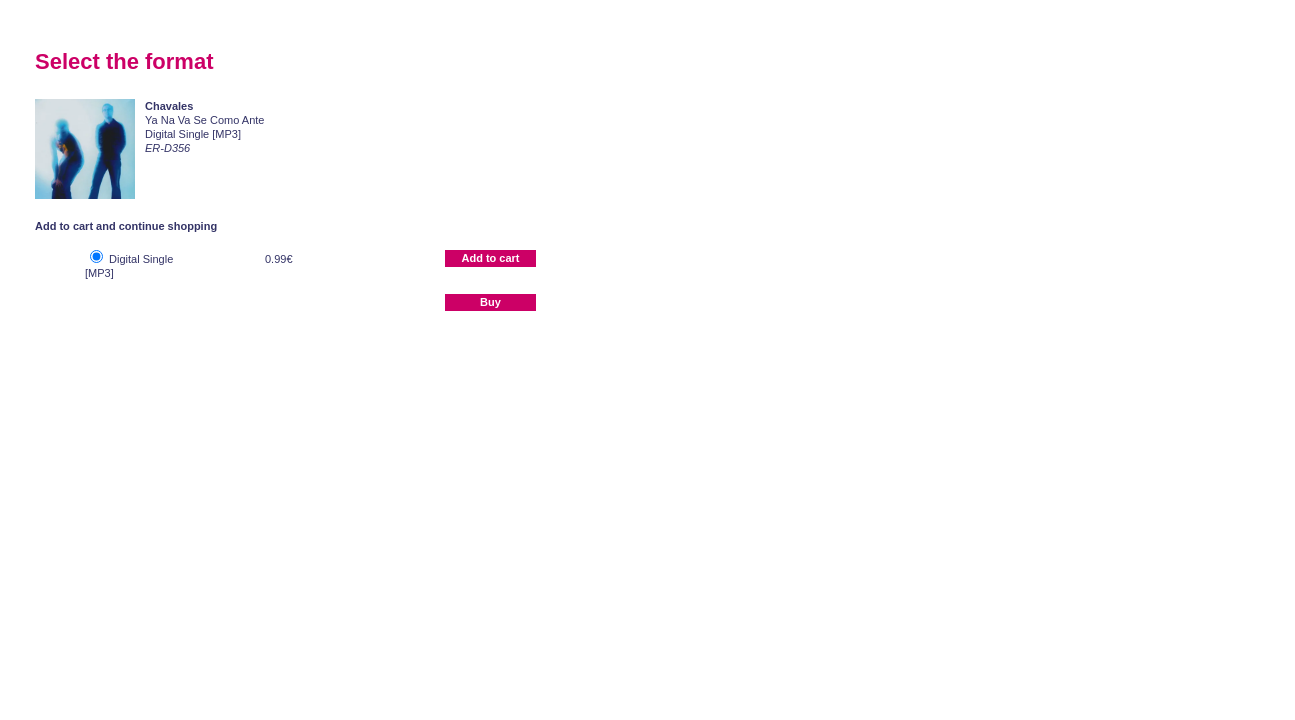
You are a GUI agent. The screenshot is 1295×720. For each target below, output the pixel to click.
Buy (490, 302)
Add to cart (490, 258)
